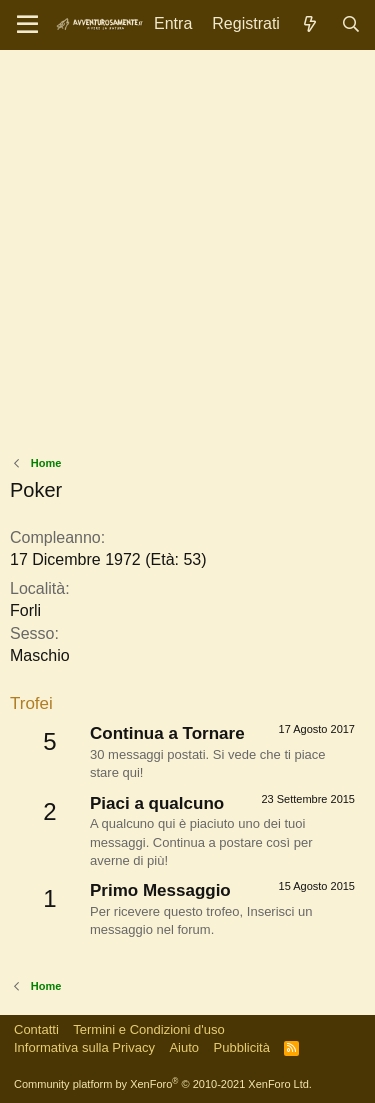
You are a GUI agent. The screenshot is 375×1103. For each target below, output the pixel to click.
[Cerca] (350, 24)
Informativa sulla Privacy (84, 1047)
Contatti (36, 1029)
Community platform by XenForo (163, 1084)
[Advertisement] (187, 257)
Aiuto (184, 1047)
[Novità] (310, 24)
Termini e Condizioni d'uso (148, 1029)
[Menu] (27, 25)
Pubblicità (242, 1047)
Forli (25, 610)
